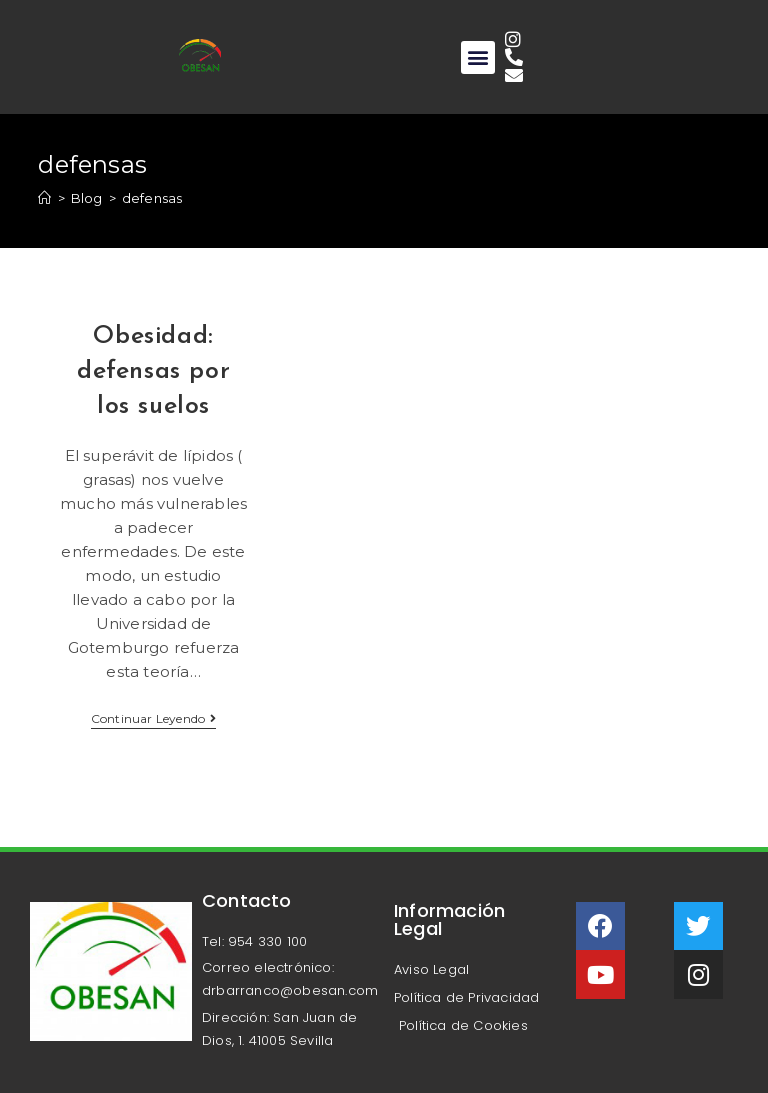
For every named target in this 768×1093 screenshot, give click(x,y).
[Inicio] (44, 198)
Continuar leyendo (154, 719)
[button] (477, 57)
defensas (152, 198)
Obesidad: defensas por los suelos (153, 371)
